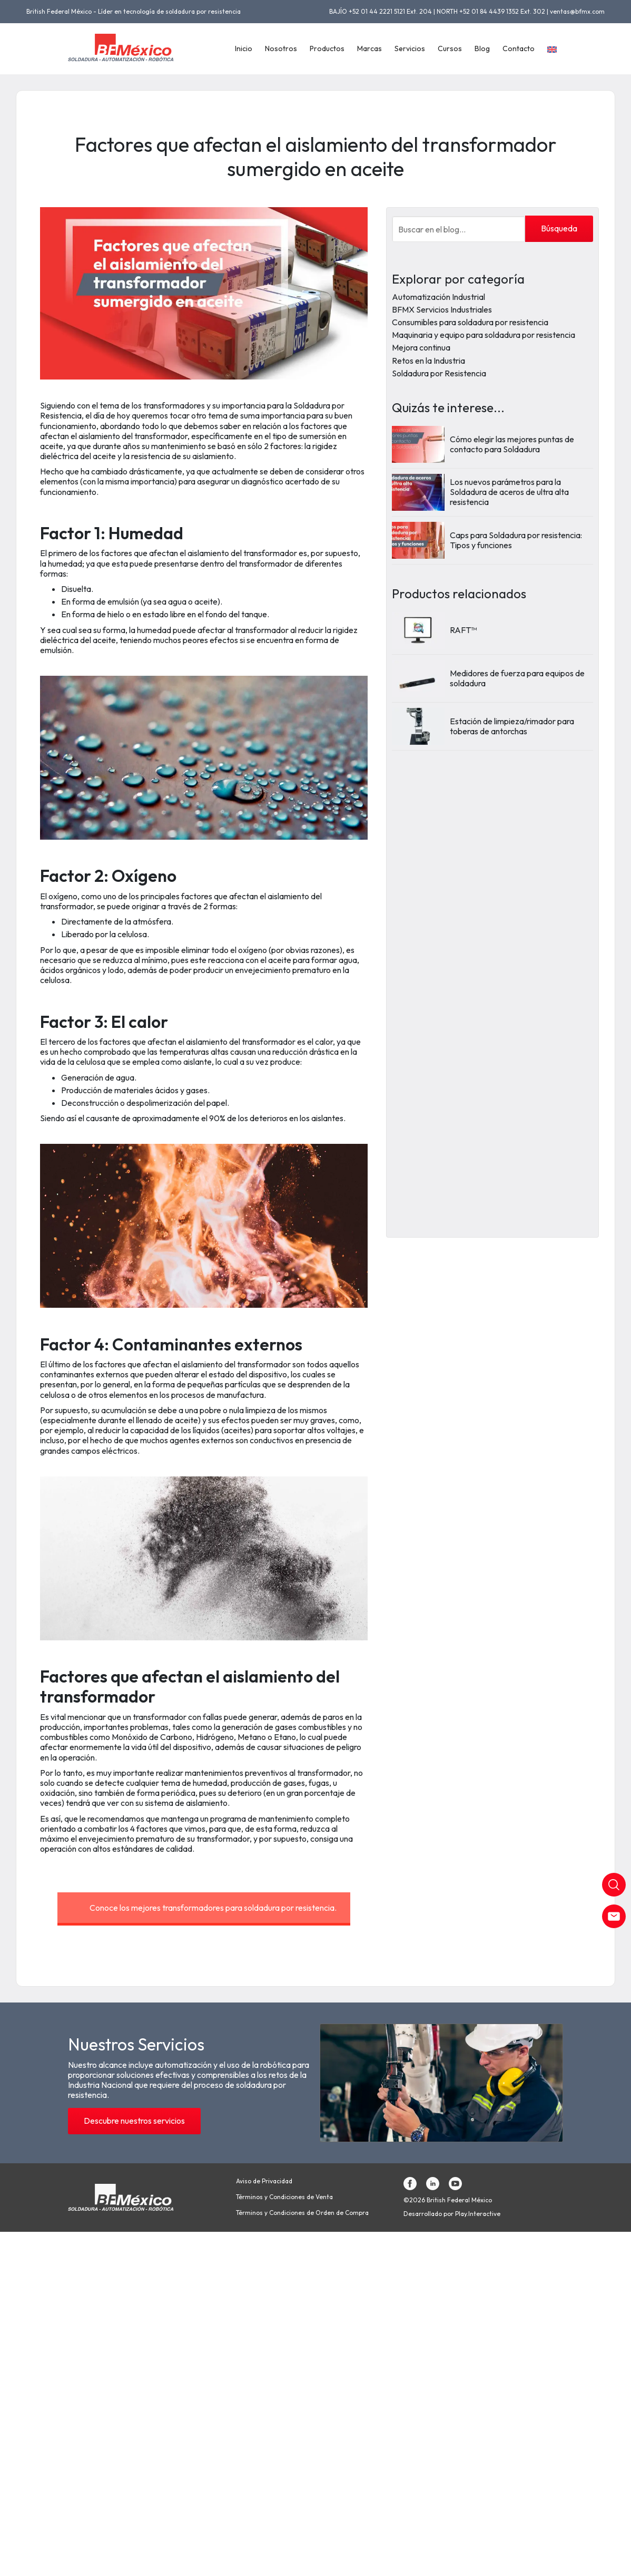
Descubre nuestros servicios (134, 2120)
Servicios (410, 48)
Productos (327, 48)
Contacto (518, 48)
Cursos (450, 48)
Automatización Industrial (438, 296)
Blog (482, 48)
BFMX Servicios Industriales (442, 309)
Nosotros (281, 48)
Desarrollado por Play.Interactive (451, 2214)
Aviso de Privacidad (264, 2181)
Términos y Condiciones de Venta (284, 2197)
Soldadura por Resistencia (439, 373)
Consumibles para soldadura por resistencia (470, 322)
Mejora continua (421, 347)
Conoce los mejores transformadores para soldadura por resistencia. (213, 1907)
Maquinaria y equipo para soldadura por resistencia (483, 334)
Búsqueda (559, 228)
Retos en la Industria (428, 360)
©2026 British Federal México (447, 2200)
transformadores (174, 405)
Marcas (369, 48)
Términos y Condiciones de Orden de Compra (302, 2213)
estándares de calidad (152, 1848)
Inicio (243, 48)
